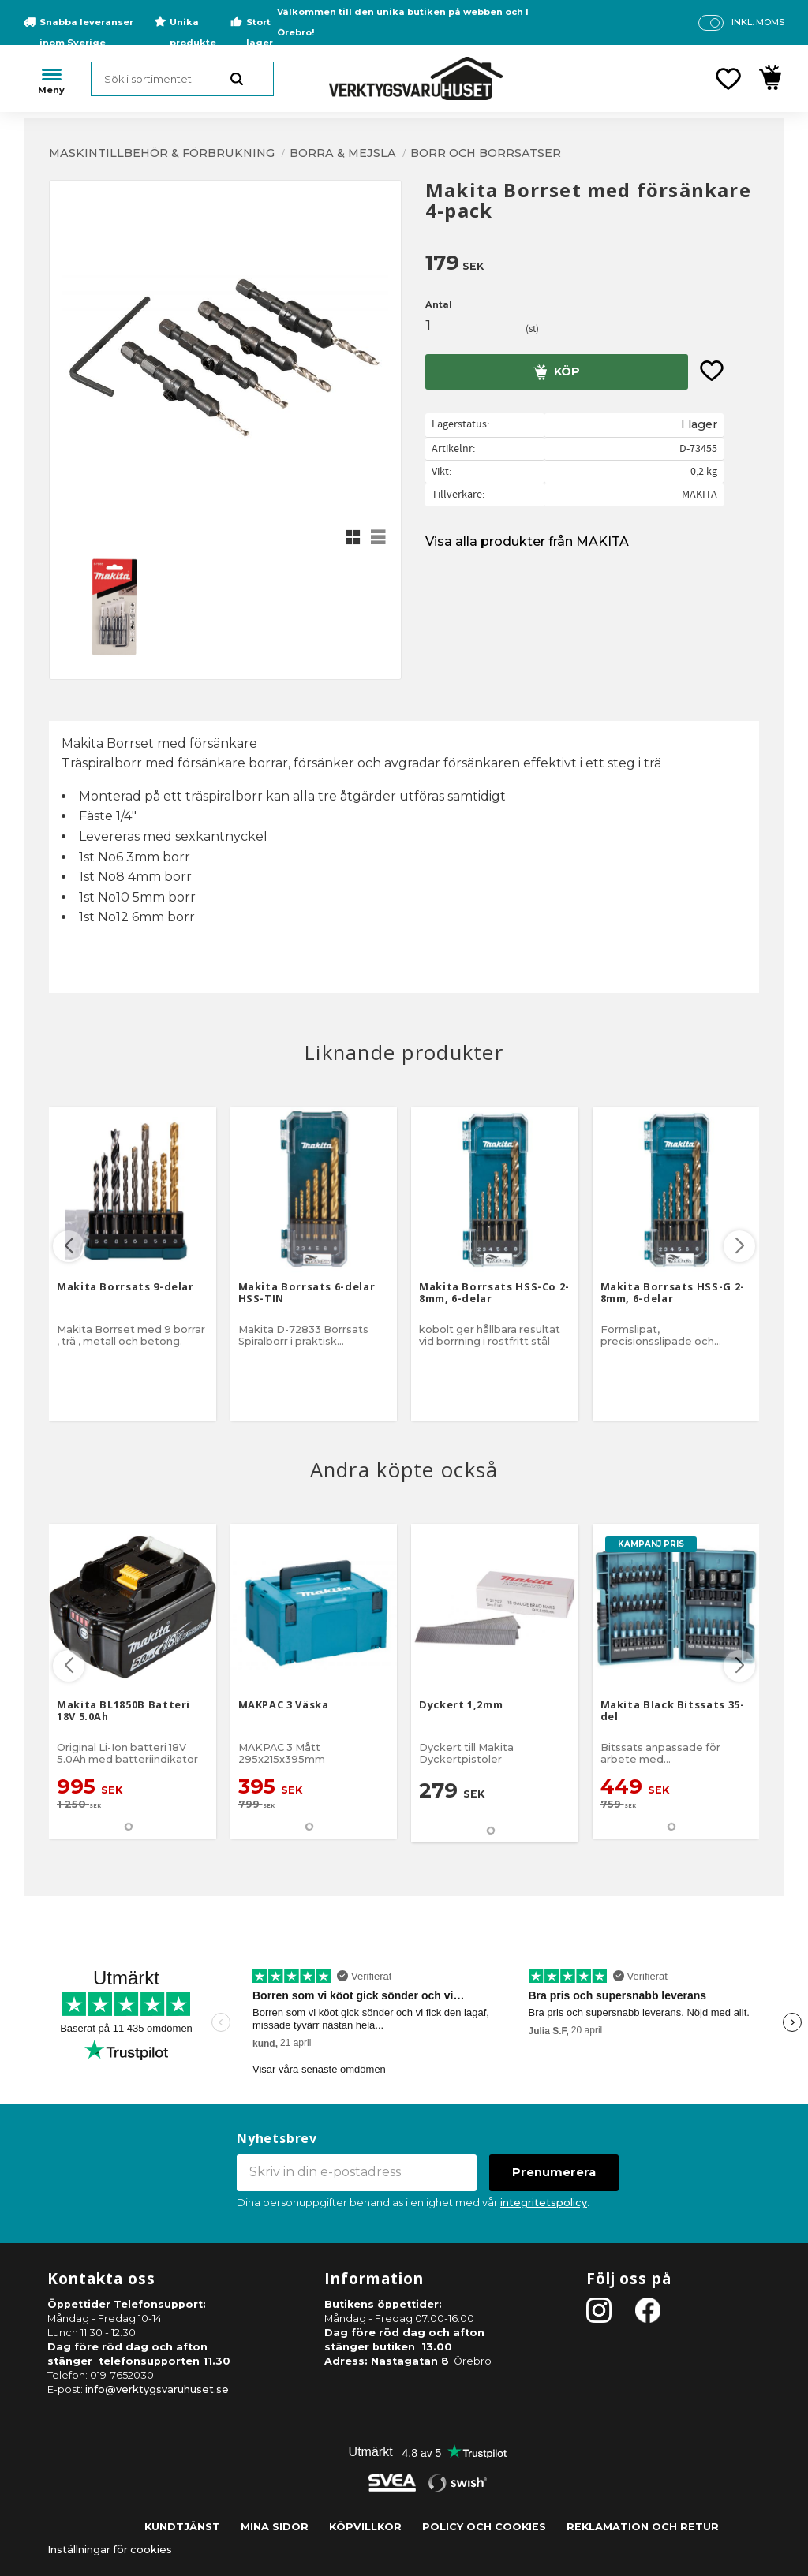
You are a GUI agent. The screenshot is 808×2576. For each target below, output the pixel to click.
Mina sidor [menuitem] (275, 2527)
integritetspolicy (543, 2202)
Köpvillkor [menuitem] (365, 2527)
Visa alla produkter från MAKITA (527, 541)
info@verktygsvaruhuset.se (157, 2389)
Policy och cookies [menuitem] (484, 2527)
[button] (728, 79)
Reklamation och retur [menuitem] (643, 2527)
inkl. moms (757, 22)
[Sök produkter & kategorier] (182, 79)
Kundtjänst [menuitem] (182, 2527)
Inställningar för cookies (109, 2549)
